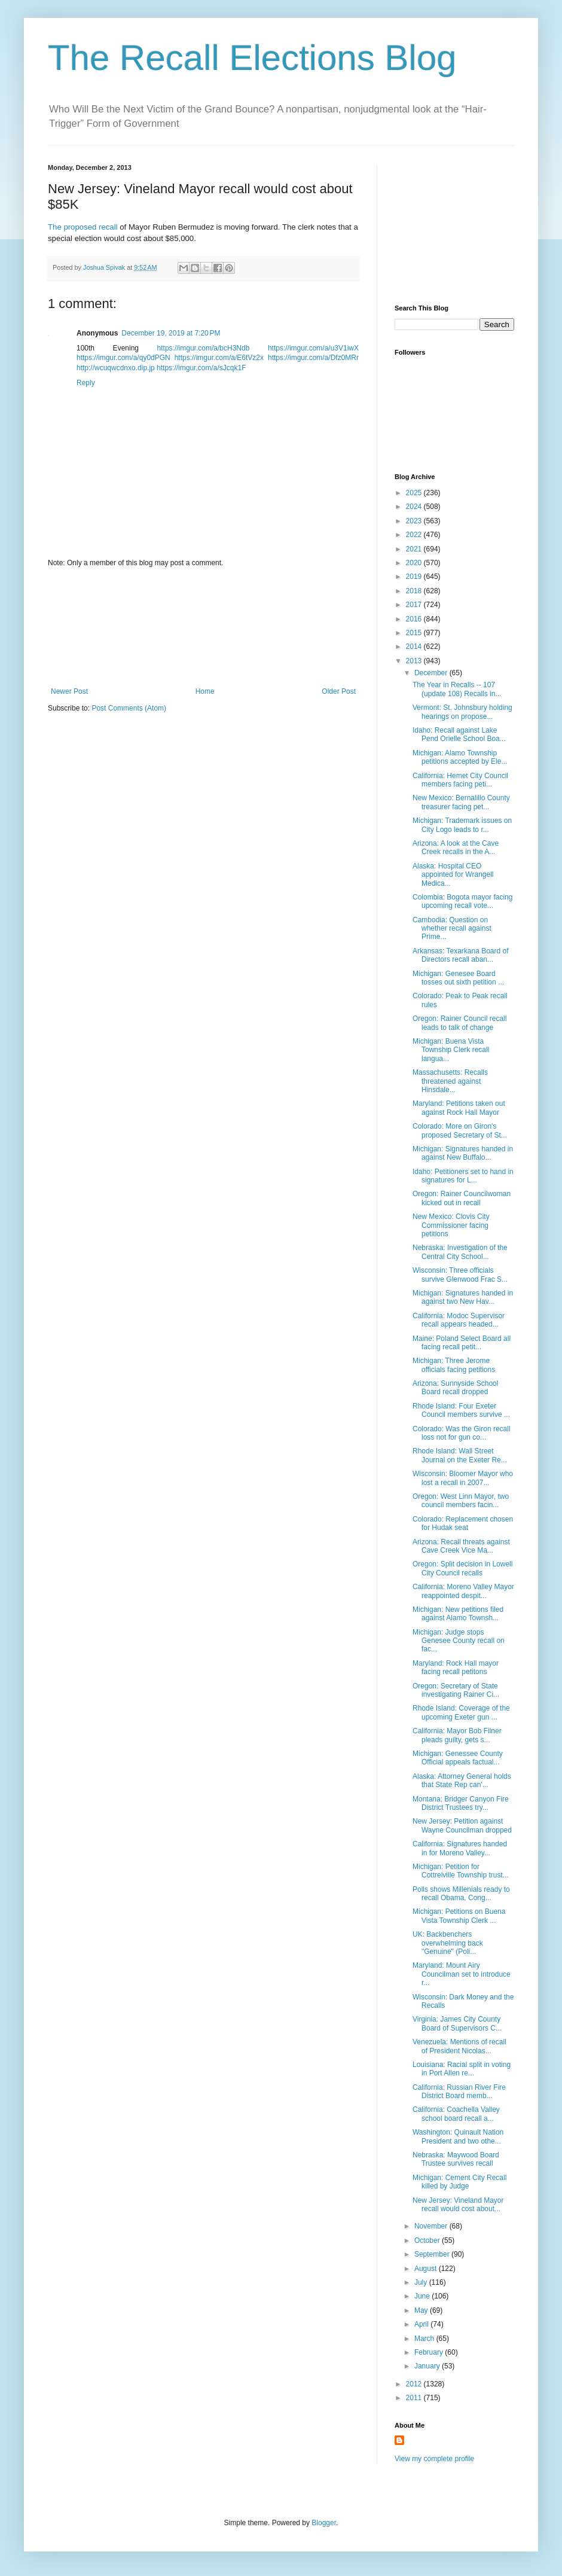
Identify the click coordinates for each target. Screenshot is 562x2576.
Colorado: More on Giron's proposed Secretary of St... (460, 1130)
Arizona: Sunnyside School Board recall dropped (455, 1387)
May (422, 2310)
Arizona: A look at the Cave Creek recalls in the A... (456, 847)
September (432, 2254)
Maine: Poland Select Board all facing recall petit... (462, 1342)
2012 (415, 2384)
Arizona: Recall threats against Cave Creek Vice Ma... (461, 1546)
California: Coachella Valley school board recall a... (456, 2113)
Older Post (339, 691)
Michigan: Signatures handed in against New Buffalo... (463, 1153)
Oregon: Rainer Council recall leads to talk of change (459, 1022)
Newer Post (69, 691)
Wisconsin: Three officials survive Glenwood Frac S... (460, 1274)
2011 (415, 2398)
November (432, 2226)
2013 (415, 661)
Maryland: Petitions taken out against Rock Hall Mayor (459, 1107)
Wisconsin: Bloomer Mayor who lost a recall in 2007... (463, 1478)
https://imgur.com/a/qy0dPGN (123, 357)
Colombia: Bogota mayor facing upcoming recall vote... (462, 901)
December (432, 673)
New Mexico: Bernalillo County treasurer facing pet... (461, 802)
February (429, 2352)
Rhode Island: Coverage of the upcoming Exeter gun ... (461, 1712)
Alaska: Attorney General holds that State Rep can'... (462, 1780)
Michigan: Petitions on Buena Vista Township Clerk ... (459, 1915)
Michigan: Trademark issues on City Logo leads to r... (462, 824)
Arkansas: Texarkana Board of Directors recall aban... (461, 955)
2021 (415, 549)
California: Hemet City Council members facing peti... (460, 780)
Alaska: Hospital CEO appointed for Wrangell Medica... (453, 875)
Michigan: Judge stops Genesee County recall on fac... (459, 1641)
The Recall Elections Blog (252, 58)
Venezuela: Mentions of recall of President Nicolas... (459, 2046)
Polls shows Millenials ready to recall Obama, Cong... (461, 1893)
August (426, 2268)
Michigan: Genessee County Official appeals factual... (458, 1757)
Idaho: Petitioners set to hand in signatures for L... (463, 1175)
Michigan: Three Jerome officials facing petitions (454, 1364)
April (422, 2324)
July (421, 2282)
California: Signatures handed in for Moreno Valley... (460, 1848)
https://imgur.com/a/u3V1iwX (313, 348)
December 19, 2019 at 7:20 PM (170, 333)
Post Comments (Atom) (128, 708)
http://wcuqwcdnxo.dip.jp (116, 368)
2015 (415, 633)
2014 (415, 646)
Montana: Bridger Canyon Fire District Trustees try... (461, 1803)
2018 (415, 591)
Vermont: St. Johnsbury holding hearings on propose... (462, 711)
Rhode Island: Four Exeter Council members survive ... (461, 1410)
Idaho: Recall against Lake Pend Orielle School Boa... (459, 734)
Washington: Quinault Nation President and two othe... (458, 2136)
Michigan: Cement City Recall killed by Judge (459, 2181)
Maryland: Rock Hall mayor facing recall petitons (456, 1667)
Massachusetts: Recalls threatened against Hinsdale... (450, 1081)
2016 (415, 619)
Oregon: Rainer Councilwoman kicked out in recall (462, 1198)
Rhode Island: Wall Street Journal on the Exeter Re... (460, 1455)
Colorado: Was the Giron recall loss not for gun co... (462, 1433)
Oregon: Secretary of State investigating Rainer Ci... (456, 1690)
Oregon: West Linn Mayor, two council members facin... (461, 1500)
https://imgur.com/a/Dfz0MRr (313, 357)
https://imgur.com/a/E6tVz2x (219, 357)
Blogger (323, 2523)
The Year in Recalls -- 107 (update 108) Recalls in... (457, 689)
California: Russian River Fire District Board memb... (459, 2091)
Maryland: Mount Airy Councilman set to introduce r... (462, 1974)
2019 (415, 576)
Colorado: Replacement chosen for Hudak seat (463, 1523)
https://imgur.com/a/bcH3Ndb (203, 348)
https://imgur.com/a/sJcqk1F (201, 368)
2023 (415, 521)
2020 (415, 563)
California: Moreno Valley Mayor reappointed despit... (463, 1591)
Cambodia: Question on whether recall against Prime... (452, 928)
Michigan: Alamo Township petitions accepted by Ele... (460, 757)
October (428, 2240)
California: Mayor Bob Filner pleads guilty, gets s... (457, 1735)
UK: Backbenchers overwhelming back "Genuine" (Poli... (448, 1943)
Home (205, 691)
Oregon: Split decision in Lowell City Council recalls (462, 1568)
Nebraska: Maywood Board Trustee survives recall (456, 2159)
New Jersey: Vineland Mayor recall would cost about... (458, 2204)
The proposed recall (83, 226)
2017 (415, 604)
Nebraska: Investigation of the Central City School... (460, 1251)
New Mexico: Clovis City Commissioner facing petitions (451, 1225)
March (425, 2338)
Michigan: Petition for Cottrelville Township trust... (461, 1870)
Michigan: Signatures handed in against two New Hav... (463, 1297)
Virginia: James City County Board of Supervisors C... (457, 2023)
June (423, 2296)
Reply (86, 383)
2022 (415, 535)
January (428, 2366)
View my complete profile (434, 2459)
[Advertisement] (203, 627)
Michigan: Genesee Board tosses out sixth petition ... (458, 978)
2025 (415, 493)
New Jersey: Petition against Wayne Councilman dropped (462, 1825)
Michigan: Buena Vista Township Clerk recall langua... (451, 1050)
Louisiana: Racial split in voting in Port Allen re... (462, 2068)
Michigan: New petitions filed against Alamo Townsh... (458, 1613)
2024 (415, 506)
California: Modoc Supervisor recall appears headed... (459, 1320)
